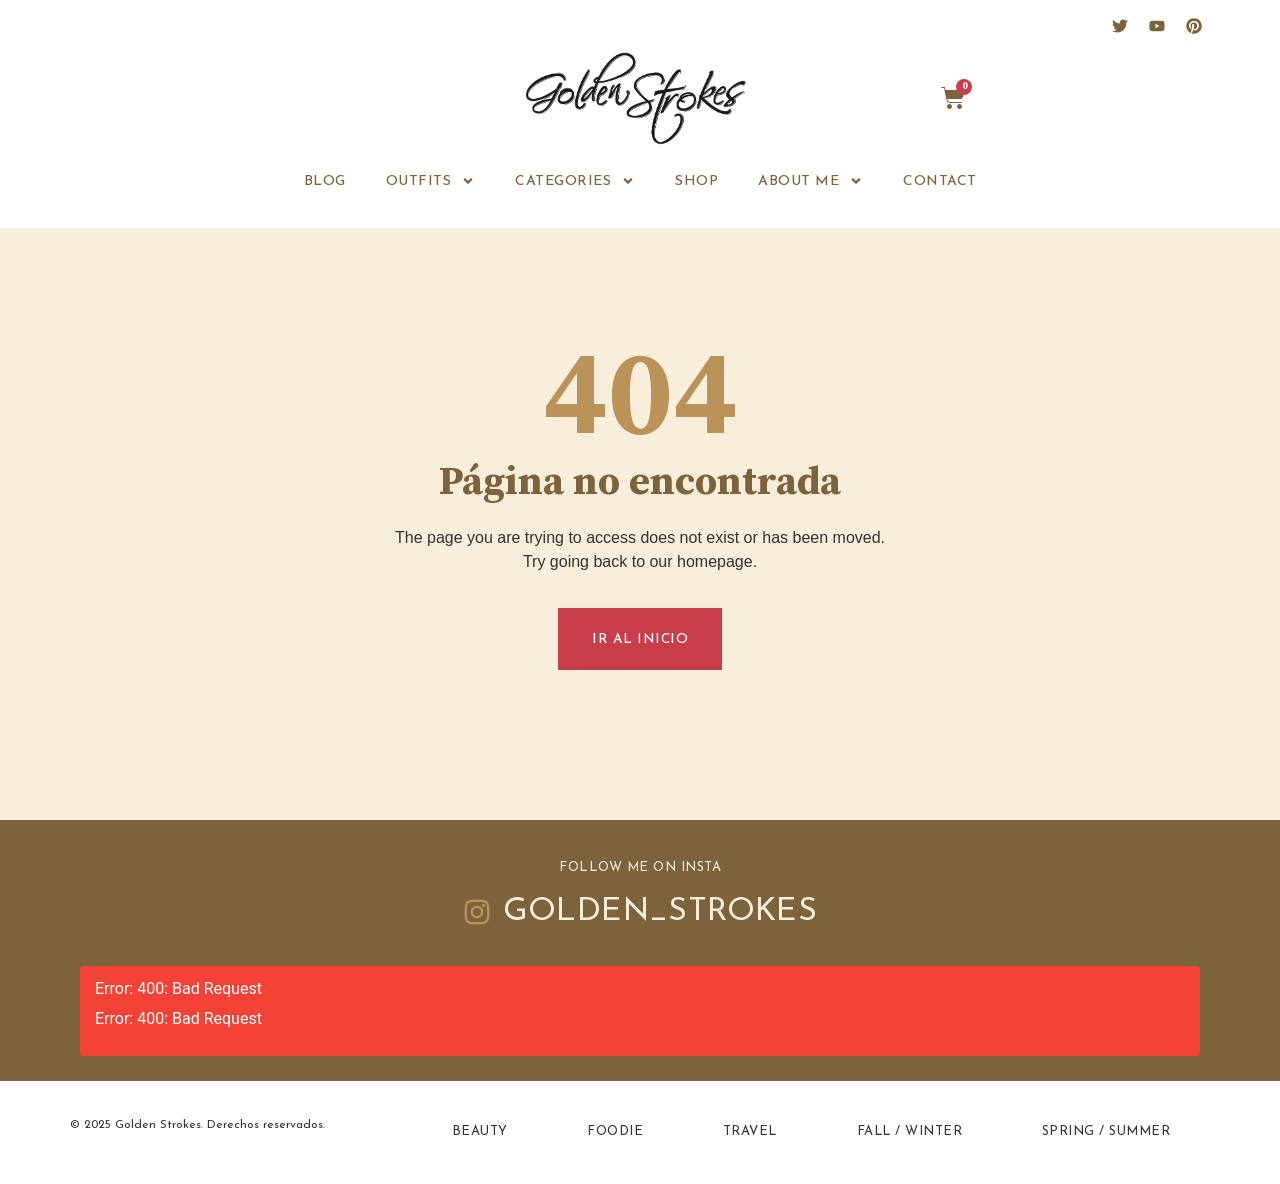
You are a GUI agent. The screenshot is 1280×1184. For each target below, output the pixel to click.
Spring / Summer (1106, 1133)
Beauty (480, 1133)
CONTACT (940, 181)
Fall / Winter (910, 1133)
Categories (575, 181)
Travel (749, 1133)
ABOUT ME (810, 181)
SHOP (696, 181)
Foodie (615, 1133)
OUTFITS (431, 181)
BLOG (325, 181)
